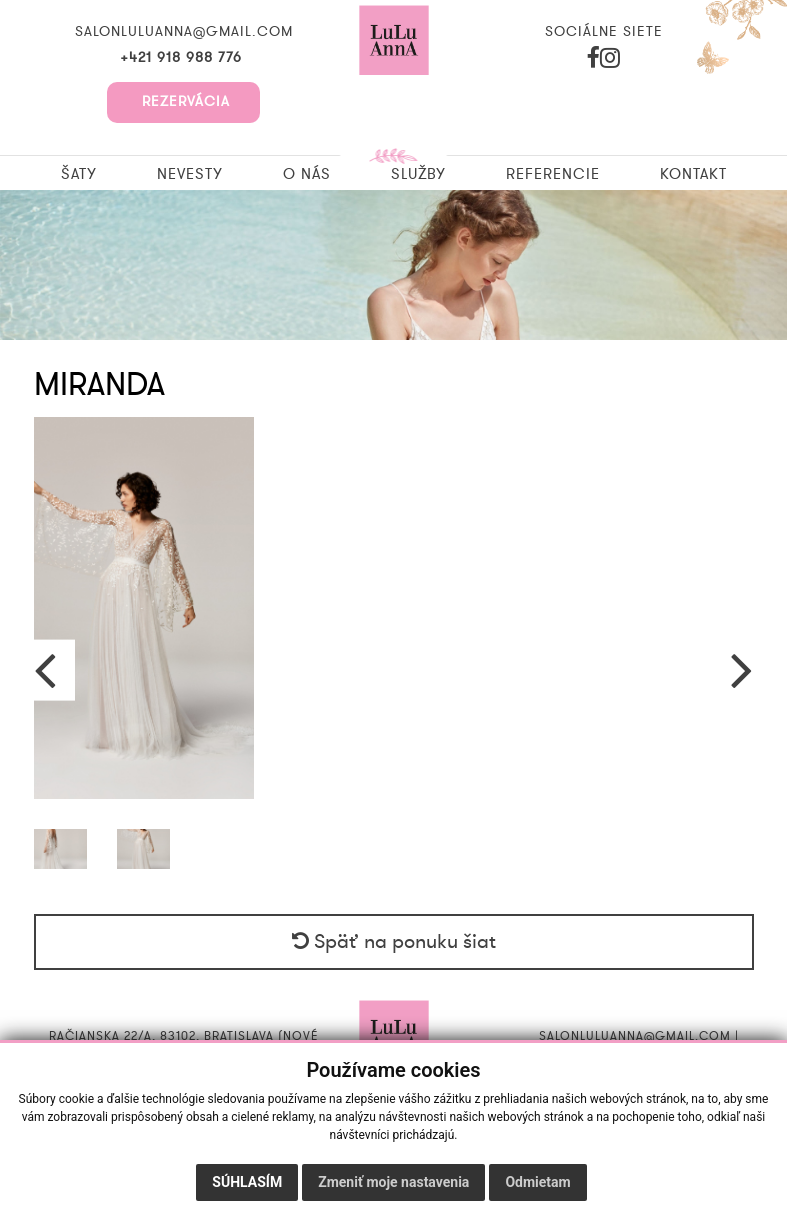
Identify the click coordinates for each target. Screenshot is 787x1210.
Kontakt (693, 174)
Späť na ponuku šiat (394, 942)
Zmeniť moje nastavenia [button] (393, 1182)
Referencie (553, 174)
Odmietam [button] (537, 1182)
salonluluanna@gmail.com (184, 32)
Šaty (79, 174)
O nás (307, 174)
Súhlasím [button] (247, 1182)
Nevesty (190, 174)
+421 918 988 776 (183, 58)
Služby (418, 174)
